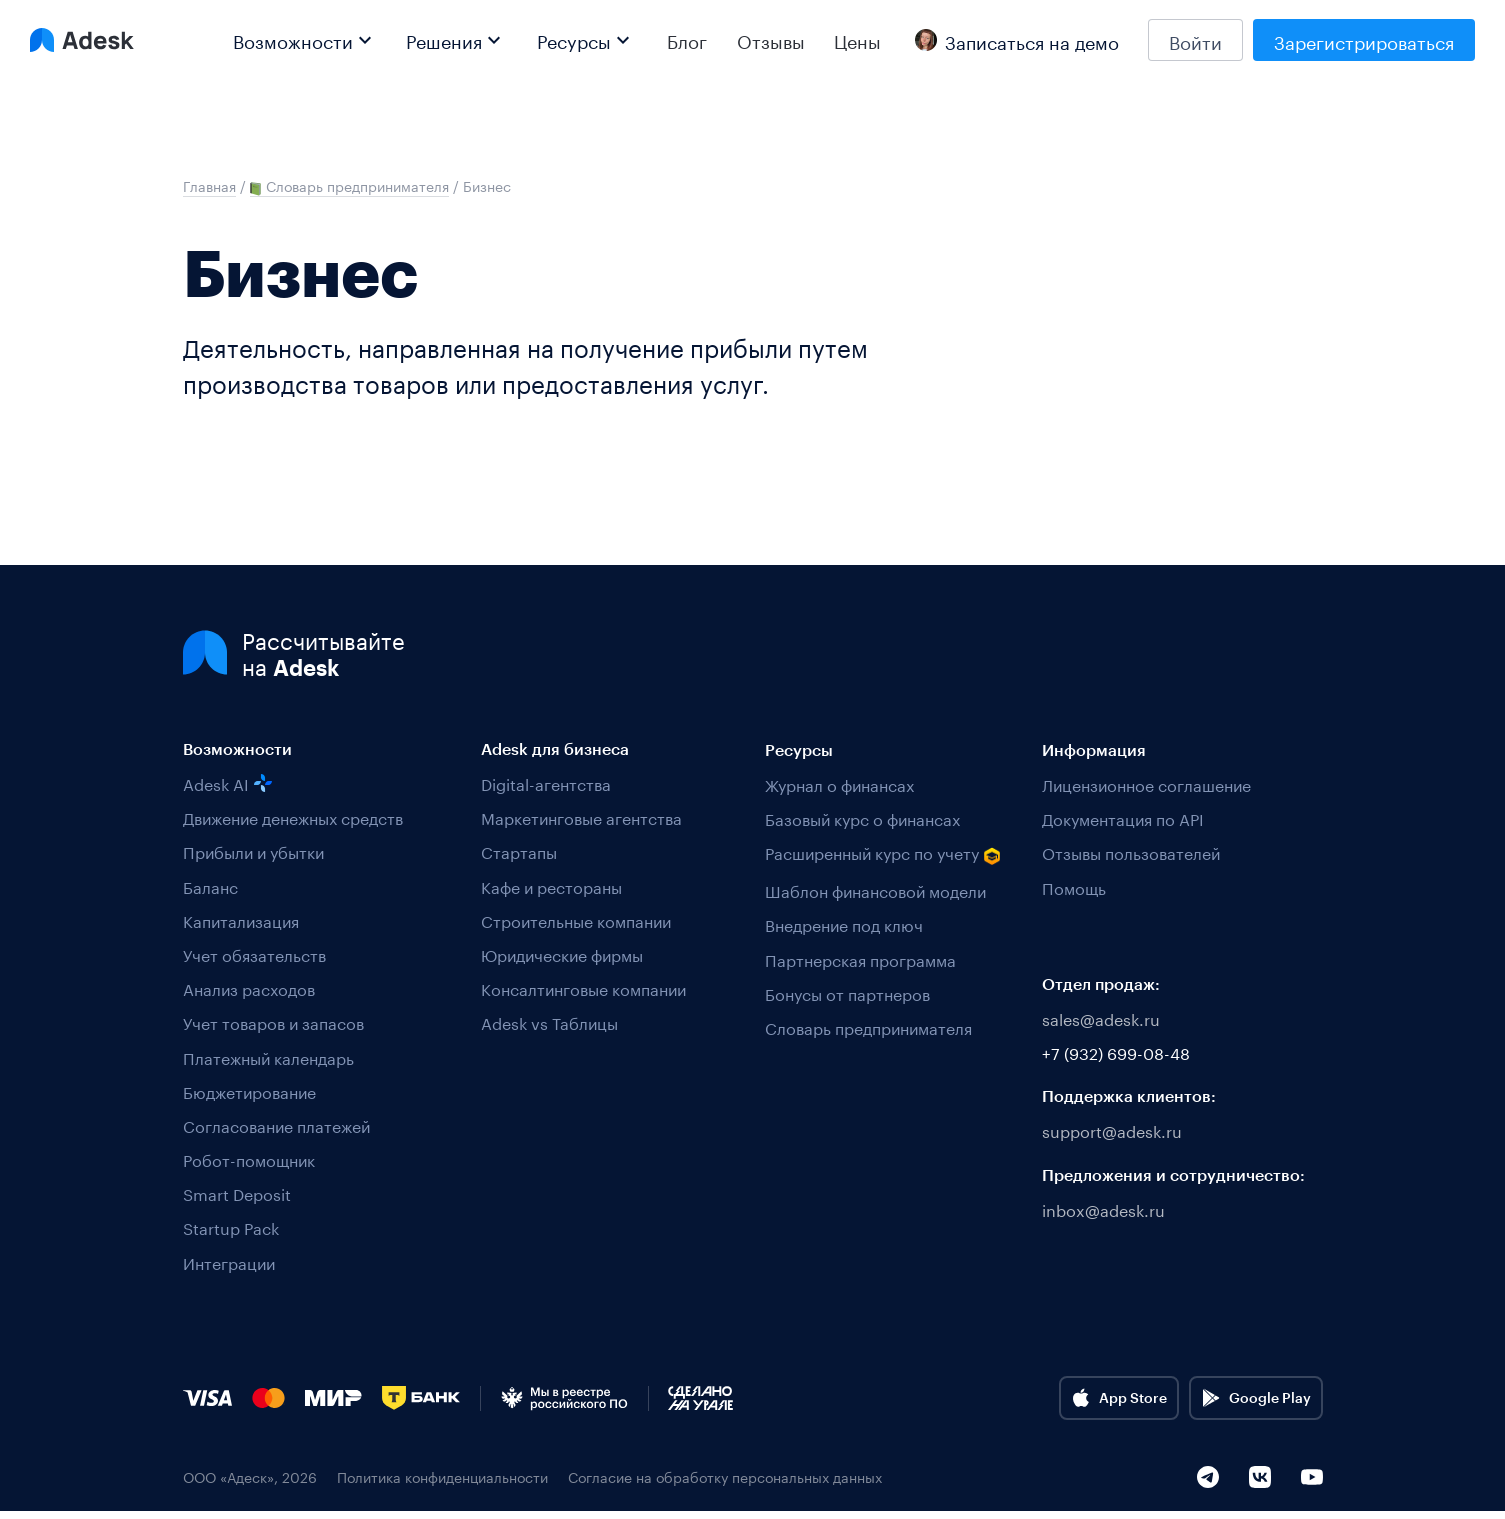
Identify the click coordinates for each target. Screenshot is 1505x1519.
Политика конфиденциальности (442, 1483)
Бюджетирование (249, 1091)
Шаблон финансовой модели (875, 890)
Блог (687, 40)
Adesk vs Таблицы (549, 1023)
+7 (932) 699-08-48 (1116, 1052)
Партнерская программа (860, 958)
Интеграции (229, 1262)
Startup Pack (231, 1228)
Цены (857, 40)
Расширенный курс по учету (883, 854)
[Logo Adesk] (82, 40)
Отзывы (771, 40)
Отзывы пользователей (1131, 852)
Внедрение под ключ (844, 924)
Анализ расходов (249, 989)
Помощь (1074, 886)
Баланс (210, 886)
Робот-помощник (249, 1160)
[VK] (1260, 1483)
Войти (1195, 40)
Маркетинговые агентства (581, 818)
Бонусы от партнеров (847, 992)
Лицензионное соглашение (1146, 783)
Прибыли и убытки (253, 852)
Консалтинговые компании (583, 989)
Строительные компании (576, 920)
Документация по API (1123, 818)
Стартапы (519, 852)
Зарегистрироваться (1364, 40)
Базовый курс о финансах (862, 818)
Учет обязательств (254, 954)
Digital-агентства (546, 783)
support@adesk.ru (1112, 1130)
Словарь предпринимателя (868, 1026)
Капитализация (241, 920)
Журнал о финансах (839, 783)
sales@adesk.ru (1101, 1018)
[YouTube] (1312, 1483)
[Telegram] (1208, 1483)
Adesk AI (227, 783)
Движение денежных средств (293, 818)
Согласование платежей (276, 1125)
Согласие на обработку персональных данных (725, 1483)
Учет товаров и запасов (273, 1023)
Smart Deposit (237, 1194)
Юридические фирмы (562, 954)
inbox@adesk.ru (1103, 1209)
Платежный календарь (268, 1057)
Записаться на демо (1017, 40)
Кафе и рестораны (551, 886)
